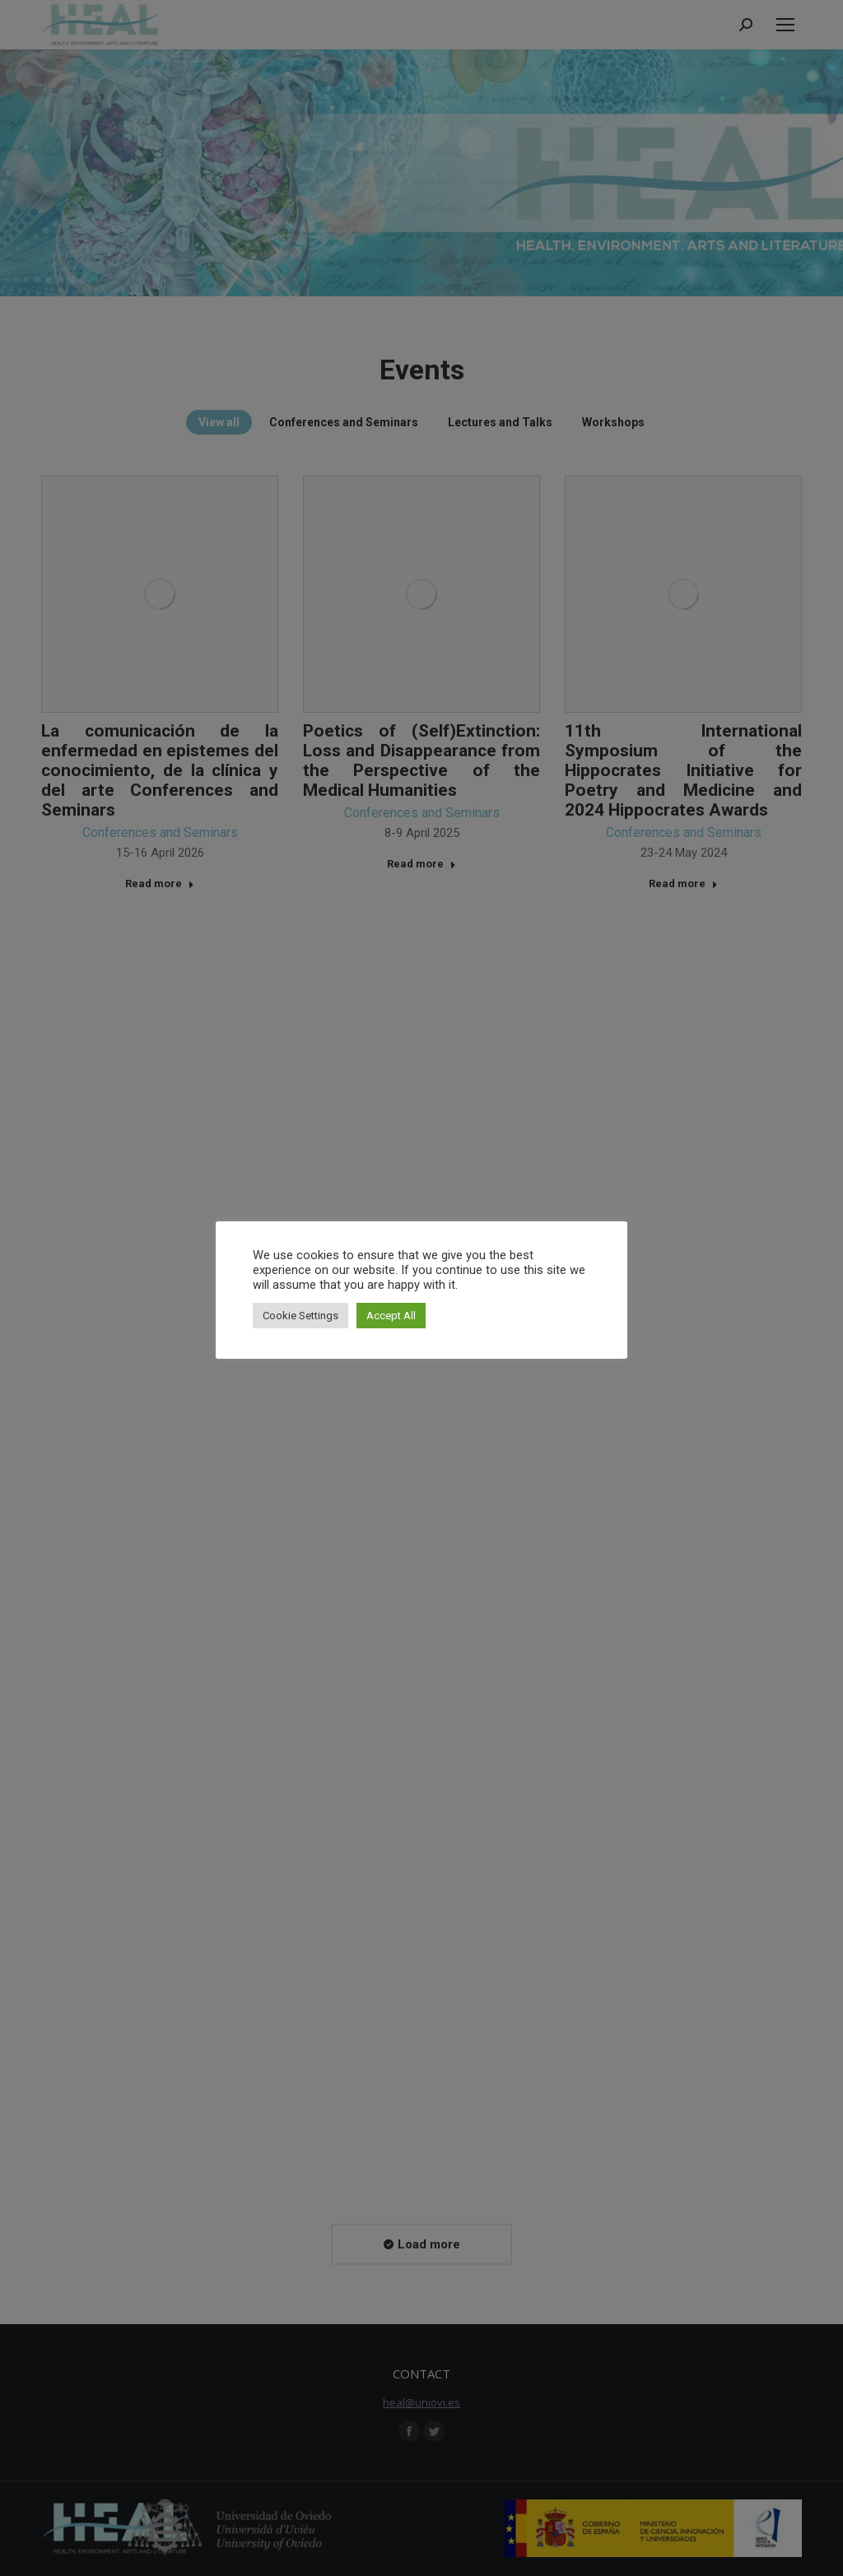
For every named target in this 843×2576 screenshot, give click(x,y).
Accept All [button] (391, 1315)
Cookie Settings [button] (300, 1315)
